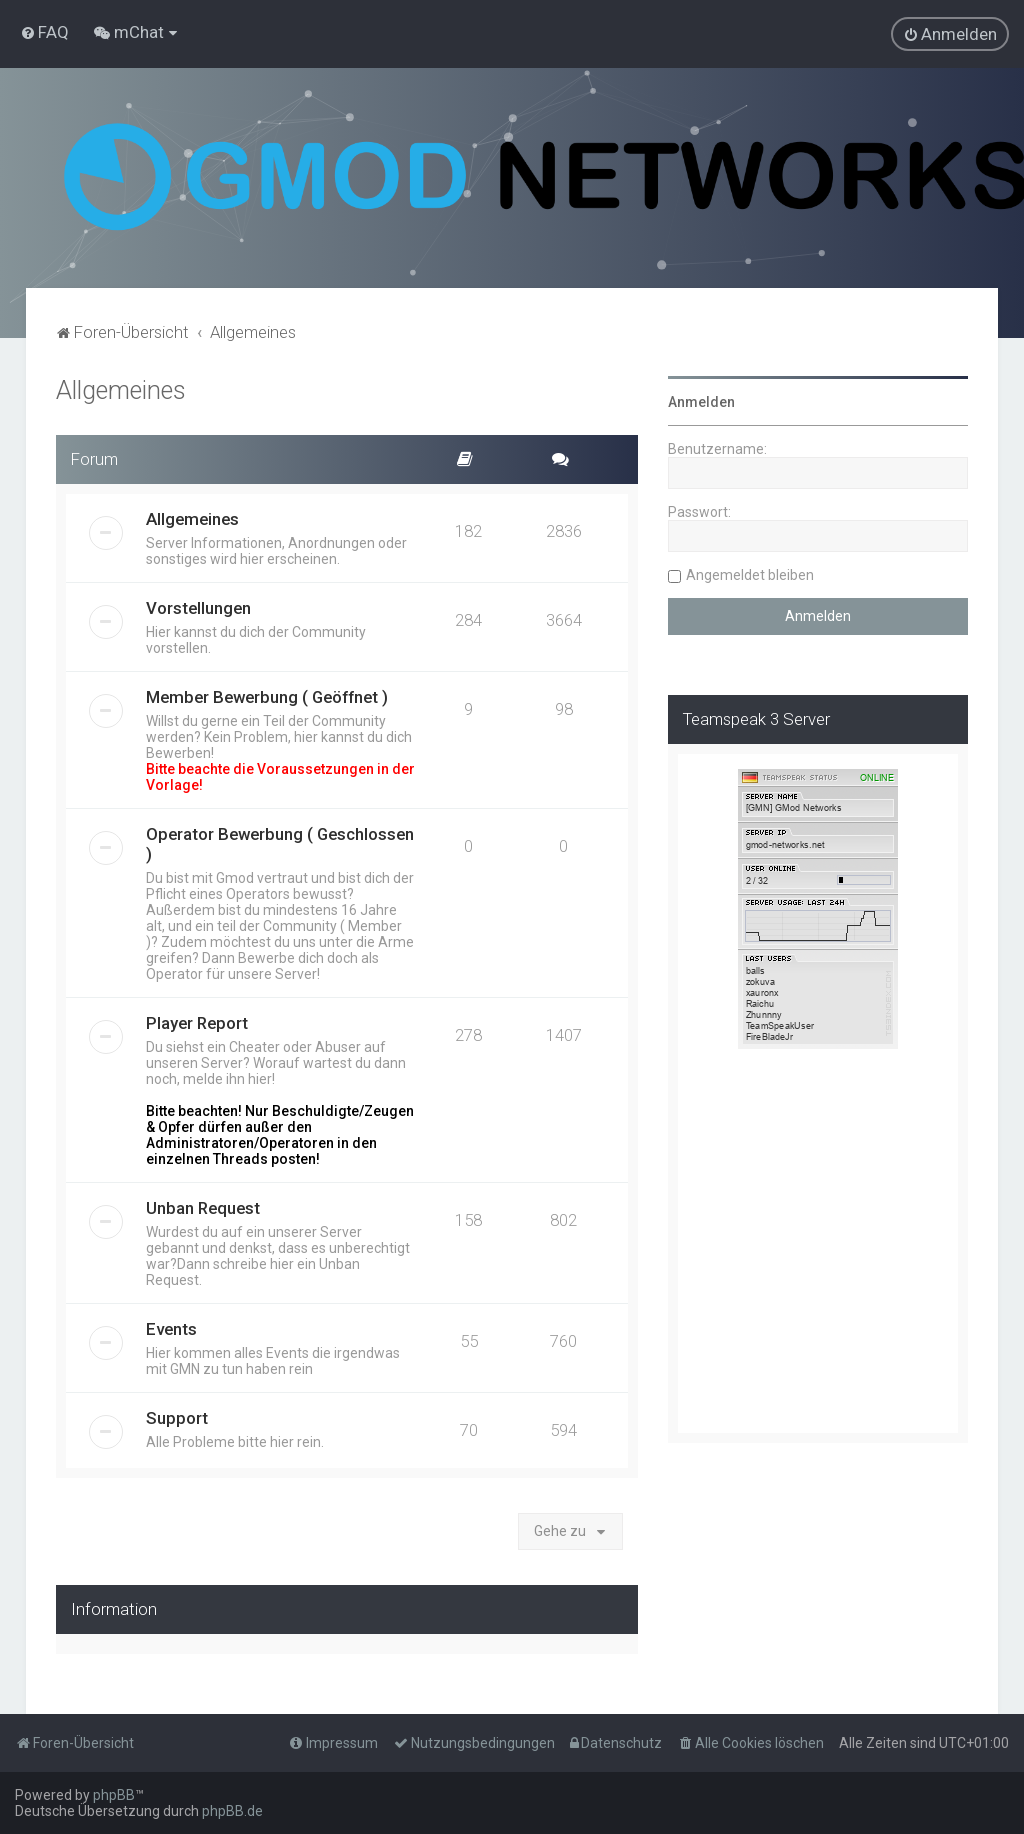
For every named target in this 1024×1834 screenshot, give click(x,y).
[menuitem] (44, 32)
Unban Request (203, 1208)
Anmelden (701, 402)
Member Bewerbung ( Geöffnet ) (267, 697)
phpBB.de (232, 1811)
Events (171, 1329)
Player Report (197, 1023)
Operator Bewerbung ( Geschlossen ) (280, 844)
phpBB (114, 1795)
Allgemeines (121, 390)
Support (177, 1418)
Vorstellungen (198, 608)
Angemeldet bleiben (750, 575)
